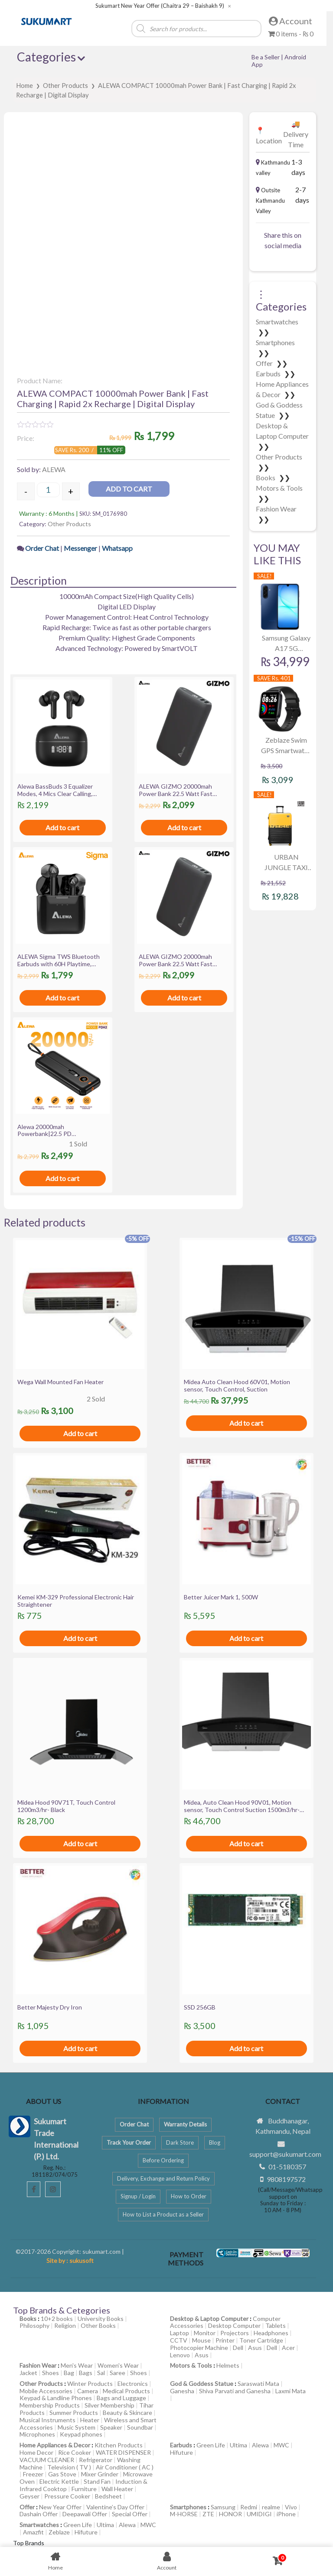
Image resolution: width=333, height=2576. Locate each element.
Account (290, 21)
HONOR (230, 2514)
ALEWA (53, 469)
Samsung (223, 2507)
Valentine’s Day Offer (115, 2507)
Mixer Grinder (99, 2474)
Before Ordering (163, 2160)
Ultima (238, 2445)
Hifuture (181, 2452)
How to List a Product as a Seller (163, 2214)
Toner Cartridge (261, 2340)
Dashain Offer (39, 2514)
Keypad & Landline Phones (56, 2397)
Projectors (234, 2333)
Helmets (227, 2365)
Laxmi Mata (290, 2391)
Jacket (28, 2372)
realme (271, 2507)
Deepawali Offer (84, 2514)
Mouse (201, 2340)
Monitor (204, 2333)
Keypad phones (81, 2434)
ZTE (208, 2514)
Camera (87, 2391)
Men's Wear (77, 2365)
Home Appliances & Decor (55, 2445)
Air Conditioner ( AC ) (124, 2467)
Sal (101, 2372)
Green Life (210, 2445)
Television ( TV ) (69, 2467)
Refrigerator (95, 2459)
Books (266, 477)
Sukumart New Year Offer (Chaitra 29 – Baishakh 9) (159, 6)
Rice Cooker (74, 2452)
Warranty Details (185, 2124)
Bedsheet (108, 2496)
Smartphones (275, 342)
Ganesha (182, 2391)
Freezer (33, 2474)
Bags (85, 2372)
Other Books (98, 2325)
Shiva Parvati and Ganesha (235, 2391)
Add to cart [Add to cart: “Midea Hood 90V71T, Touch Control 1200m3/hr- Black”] (80, 1843)
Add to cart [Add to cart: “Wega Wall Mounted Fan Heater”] (80, 1433)
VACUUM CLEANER (47, 2459)
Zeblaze (59, 2532)
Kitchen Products (119, 2445)
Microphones (37, 2434)
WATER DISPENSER (123, 2452)
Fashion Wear (276, 509)
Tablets (275, 2325)
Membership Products (50, 2405)
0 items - (290, 33)
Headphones (271, 2333)
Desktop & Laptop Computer (209, 2318)
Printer (225, 2340)
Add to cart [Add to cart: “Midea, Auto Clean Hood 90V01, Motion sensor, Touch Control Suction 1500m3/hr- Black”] (246, 1843)
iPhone (286, 2514)
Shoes (50, 2372)
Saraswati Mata (258, 2383)
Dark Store (180, 2142)
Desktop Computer (234, 2325)
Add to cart (129, 489)
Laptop (179, 2333)
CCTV (178, 2340)
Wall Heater (117, 2488)
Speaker (111, 2427)
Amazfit (33, 2532)
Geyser (29, 2496)
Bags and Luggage (121, 2397)
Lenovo (180, 2355)
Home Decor (36, 2452)
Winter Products (90, 2383)
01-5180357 (287, 2166)
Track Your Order (129, 2142)
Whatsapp (117, 548)
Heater (89, 2420)
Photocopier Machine (199, 2347)
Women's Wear (118, 2365)
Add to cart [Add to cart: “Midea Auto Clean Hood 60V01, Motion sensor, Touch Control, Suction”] (246, 1423)
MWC (281, 2445)
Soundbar (140, 2427)
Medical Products (126, 2391)
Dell (238, 2347)
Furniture (84, 2488)
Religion (65, 2325)
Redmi (248, 2507)
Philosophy (34, 2325)
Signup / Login (138, 2196)
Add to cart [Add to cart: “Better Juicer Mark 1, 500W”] (246, 1638)
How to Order (188, 2196)
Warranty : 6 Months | (49, 513)
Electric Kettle (59, 2481)
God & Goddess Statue (201, 2383)
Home (24, 85)
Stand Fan (97, 2481)
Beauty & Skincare (127, 2412)
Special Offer (129, 2514)
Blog (214, 2142)
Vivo (291, 2507)
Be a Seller (266, 57)
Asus (255, 2347)
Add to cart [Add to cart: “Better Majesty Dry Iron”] (80, 2048)
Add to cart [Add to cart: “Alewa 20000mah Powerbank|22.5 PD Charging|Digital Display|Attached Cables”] (62, 1178)
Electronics (133, 2383)
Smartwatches (277, 321)
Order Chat (42, 548)
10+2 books (57, 2318)
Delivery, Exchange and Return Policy (163, 2178)
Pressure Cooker (67, 2496)
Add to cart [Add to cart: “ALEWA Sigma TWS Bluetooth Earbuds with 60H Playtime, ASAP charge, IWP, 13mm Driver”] (62, 998)
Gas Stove (62, 2474)
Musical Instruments (47, 2420)
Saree (117, 2372)
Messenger (80, 548)
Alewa (260, 2445)
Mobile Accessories (46, 2391)
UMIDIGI (259, 2514)
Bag (69, 2372)
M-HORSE (184, 2514)
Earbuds (269, 373)
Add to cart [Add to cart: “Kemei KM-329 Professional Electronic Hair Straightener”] (80, 1638)
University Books (101, 2318)
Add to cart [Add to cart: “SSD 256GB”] (246, 2048)
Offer (265, 363)
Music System (76, 2427)
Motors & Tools (279, 488)
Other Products (65, 85)
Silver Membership (109, 2405)
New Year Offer (60, 2507)
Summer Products (73, 2412)
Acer (288, 2347)
